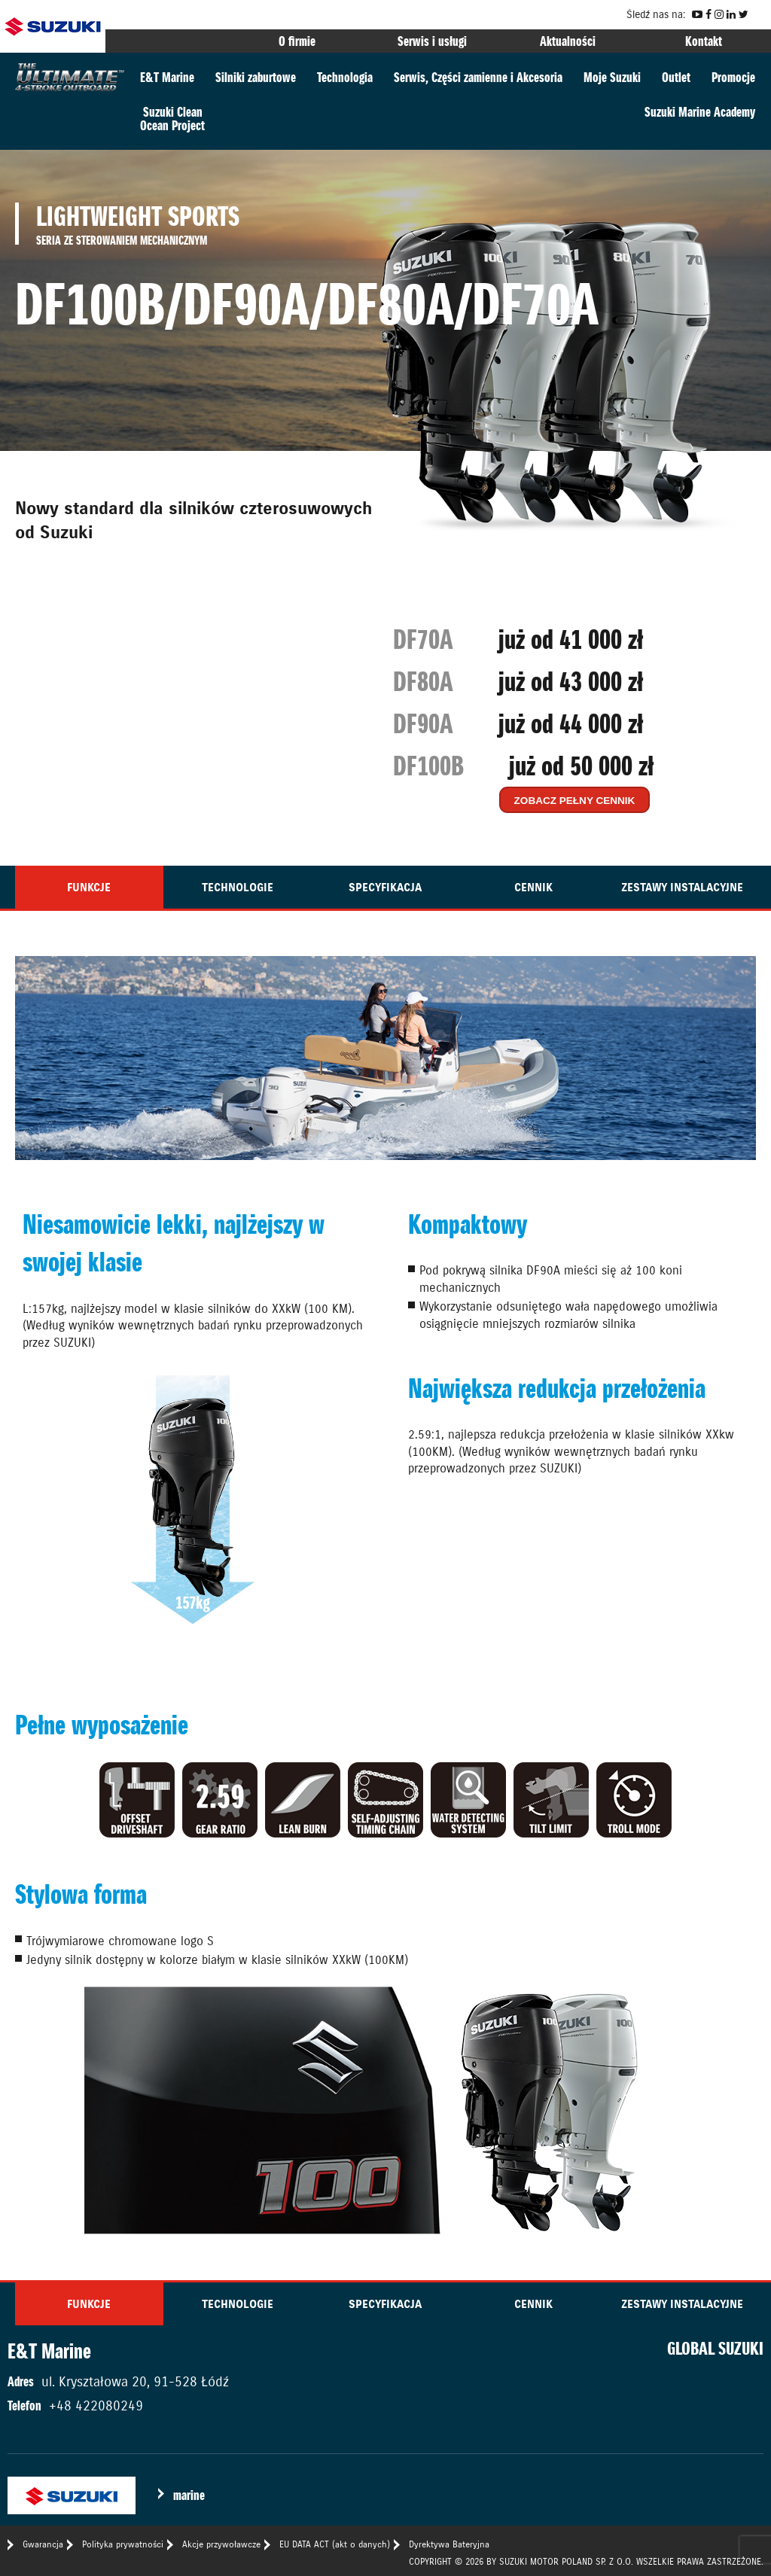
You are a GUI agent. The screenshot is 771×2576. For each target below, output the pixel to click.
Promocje (733, 77)
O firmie (297, 41)
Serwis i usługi (432, 41)
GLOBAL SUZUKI (715, 2349)
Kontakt (703, 41)
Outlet (676, 77)
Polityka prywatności (122, 2544)
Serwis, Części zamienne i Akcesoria (478, 77)
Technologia (345, 77)
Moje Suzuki (612, 77)
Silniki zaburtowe (255, 77)
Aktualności (568, 41)
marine (189, 2495)
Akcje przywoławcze (221, 2544)
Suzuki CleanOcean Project (172, 118)
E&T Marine (167, 77)
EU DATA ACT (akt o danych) (334, 2544)
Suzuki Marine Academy (700, 111)
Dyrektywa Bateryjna (449, 2544)
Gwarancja (43, 2544)
